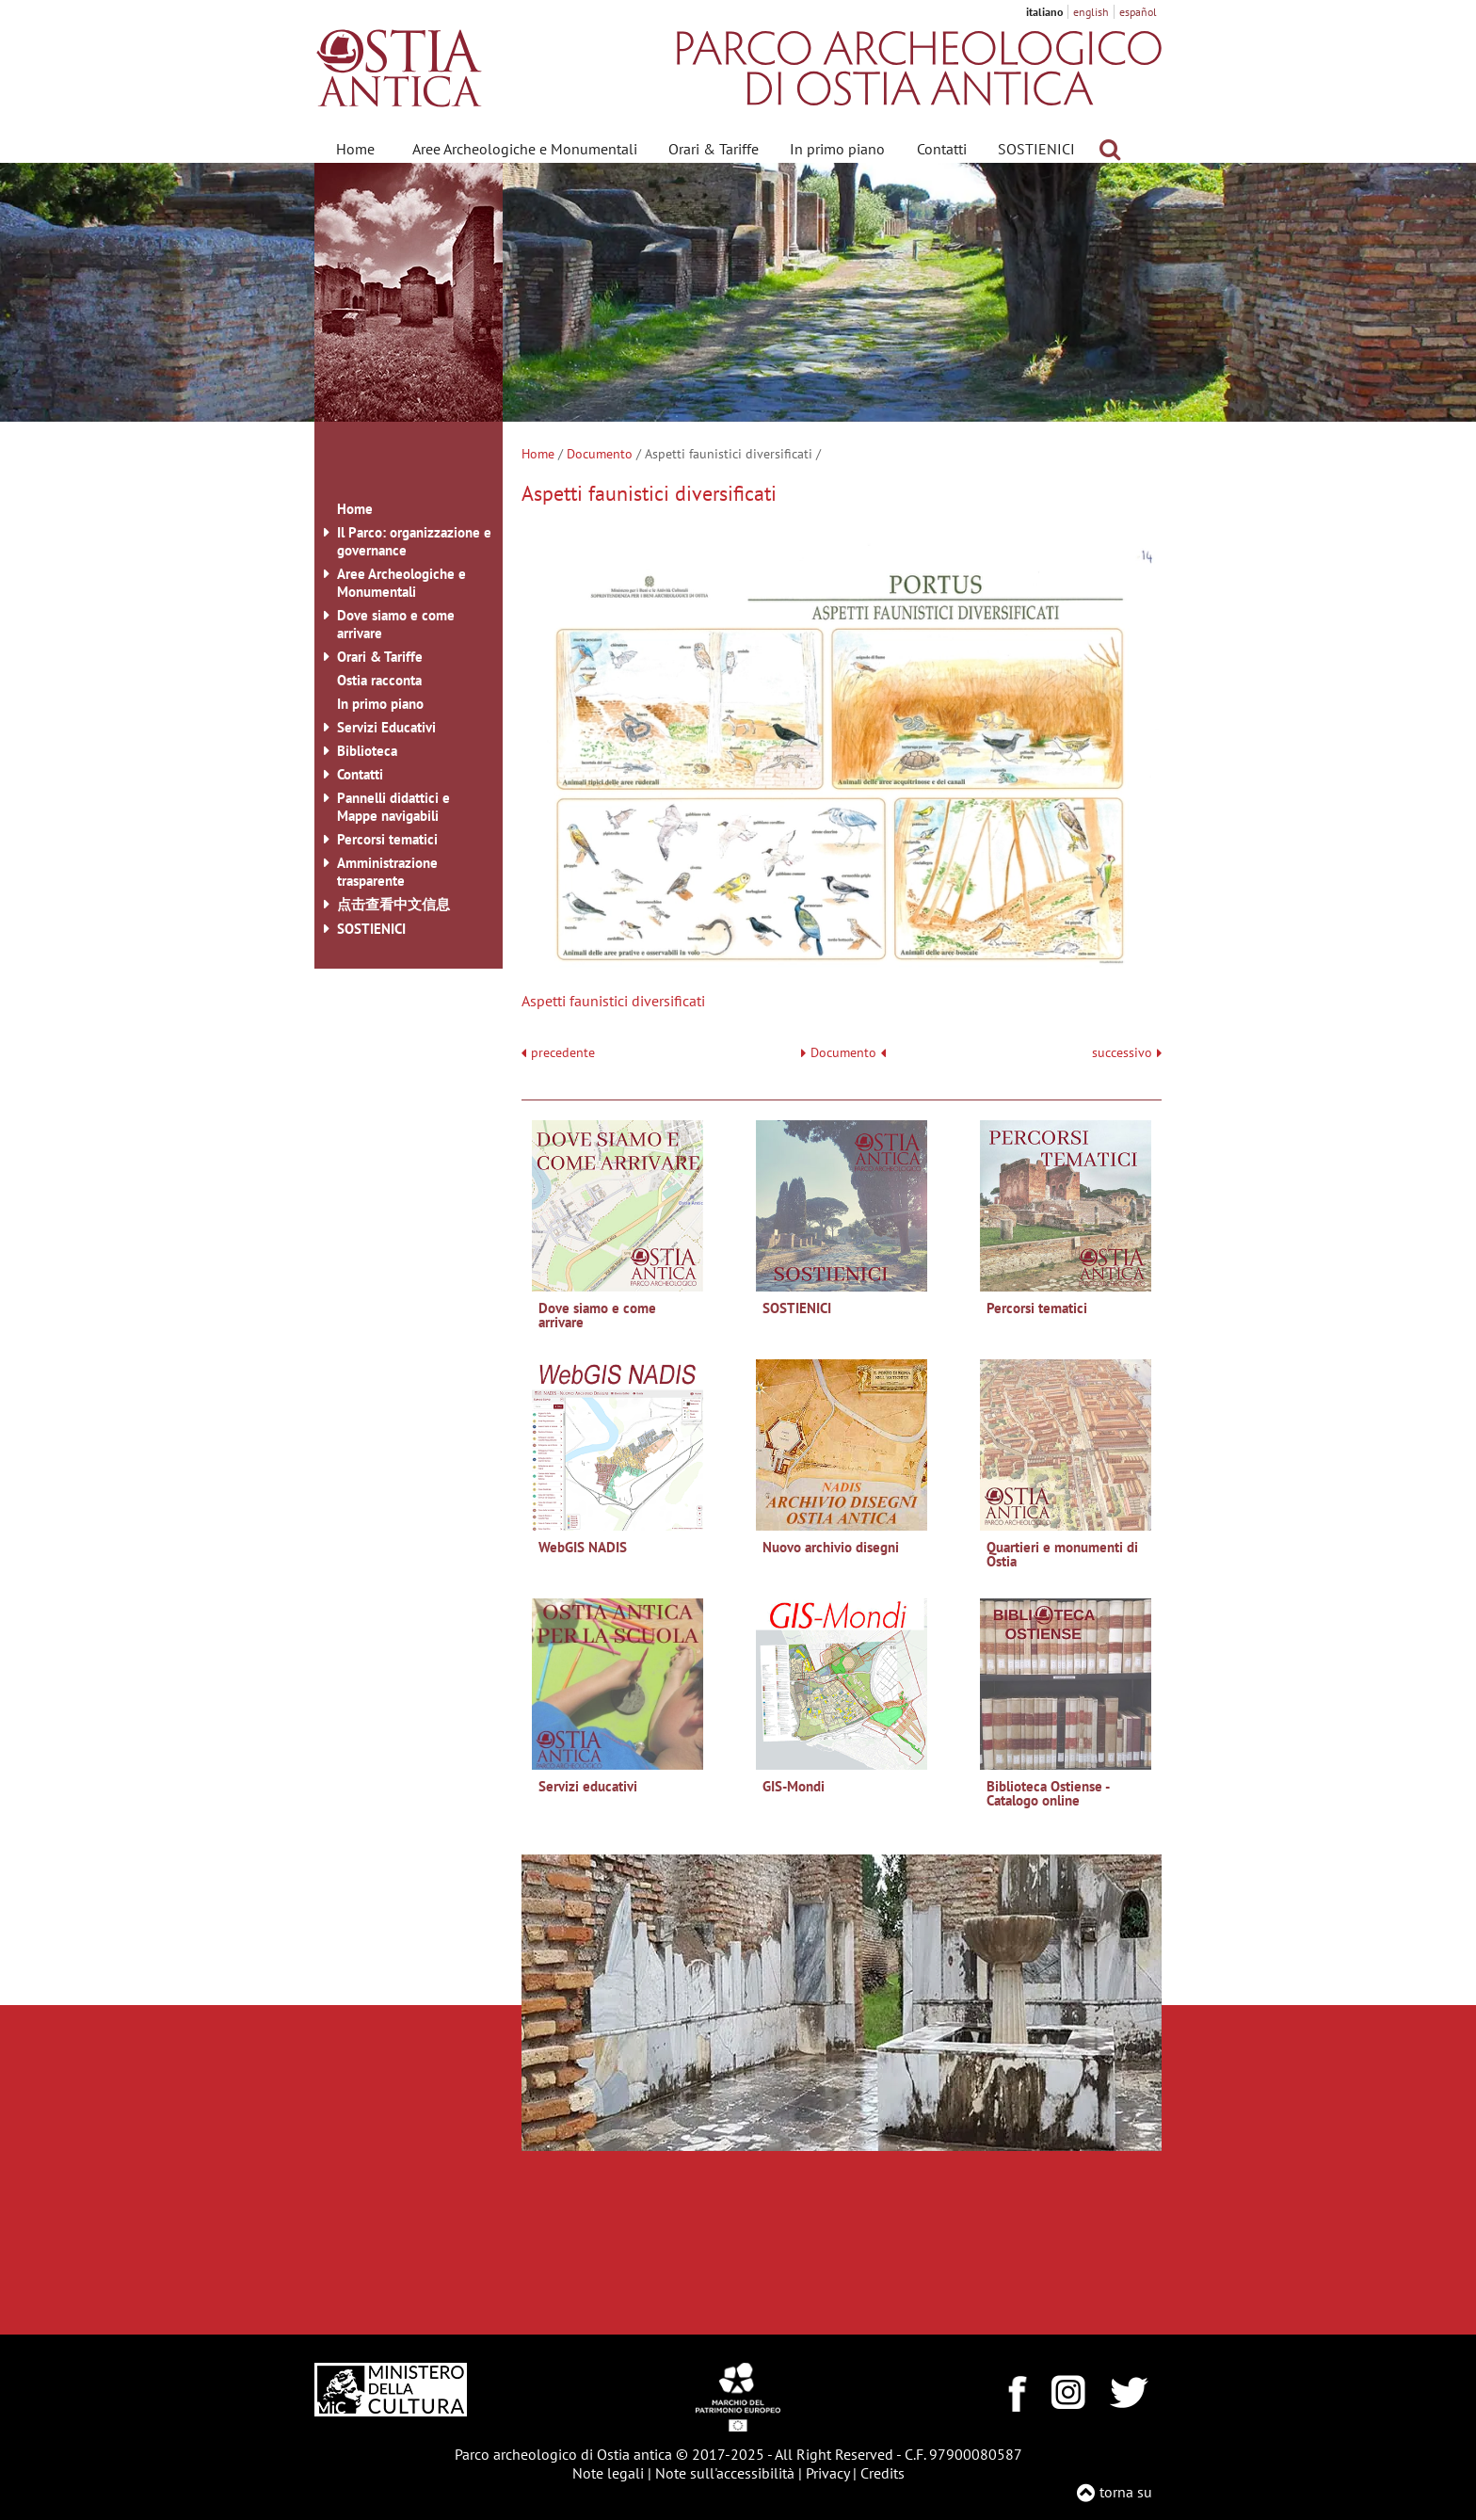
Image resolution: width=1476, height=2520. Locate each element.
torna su (1125, 2491)
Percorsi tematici (387, 839)
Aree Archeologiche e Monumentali (524, 148)
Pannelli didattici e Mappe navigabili (393, 807)
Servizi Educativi (386, 727)
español (1138, 12)
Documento (600, 453)
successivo (1127, 1053)
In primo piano (837, 148)
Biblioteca (367, 751)
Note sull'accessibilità (724, 2473)
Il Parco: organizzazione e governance (414, 541)
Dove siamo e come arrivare (396, 624)
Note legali (608, 2473)
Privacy (827, 2473)
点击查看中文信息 (393, 904)
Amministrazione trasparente (387, 872)
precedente (563, 1053)
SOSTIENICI (1036, 148)
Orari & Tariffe (713, 148)
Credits (882, 2473)
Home (355, 148)
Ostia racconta (379, 680)
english (1091, 12)
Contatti (942, 148)
